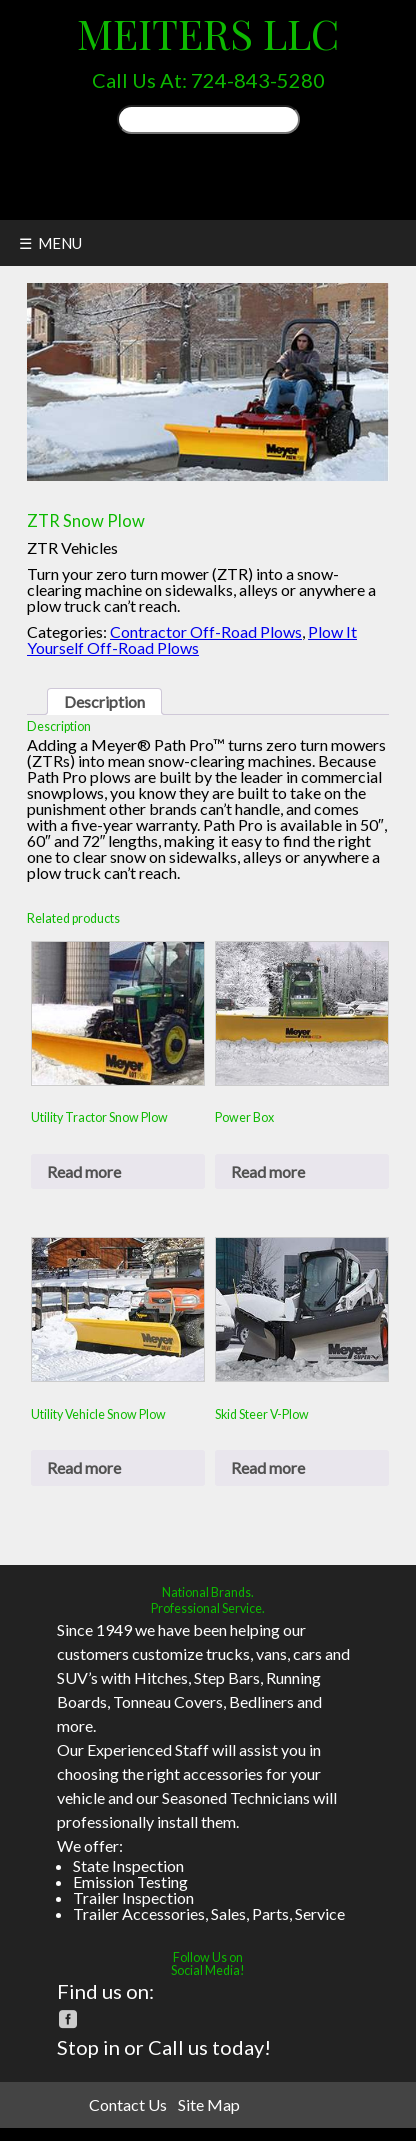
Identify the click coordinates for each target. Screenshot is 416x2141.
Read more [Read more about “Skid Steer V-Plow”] (268, 1467)
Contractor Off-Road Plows (206, 631)
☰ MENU (50, 243)
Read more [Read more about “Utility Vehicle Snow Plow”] (84, 1467)
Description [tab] (104, 701)
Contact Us (128, 2104)
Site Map (209, 2104)
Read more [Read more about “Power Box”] (268, 1171)
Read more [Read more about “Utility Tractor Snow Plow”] (84, 1171)
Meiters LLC (208, 32)
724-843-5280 (258, 80)
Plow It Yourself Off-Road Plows (192, 639)
